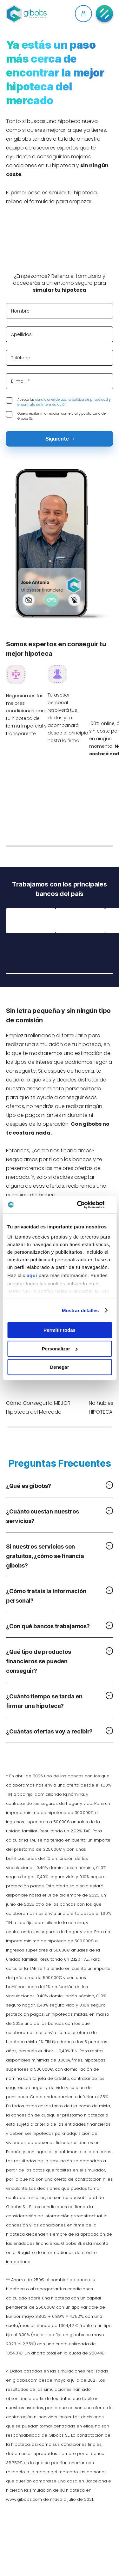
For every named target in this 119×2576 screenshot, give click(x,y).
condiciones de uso (50, 399)
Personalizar (60, 1348)
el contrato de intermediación (42, 404)
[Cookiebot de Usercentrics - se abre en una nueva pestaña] (85, 1205)
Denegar (59, 1367)
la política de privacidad (88, 399)
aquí (32, 1275)
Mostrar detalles (80, 1310)
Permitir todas (59, 1330)
